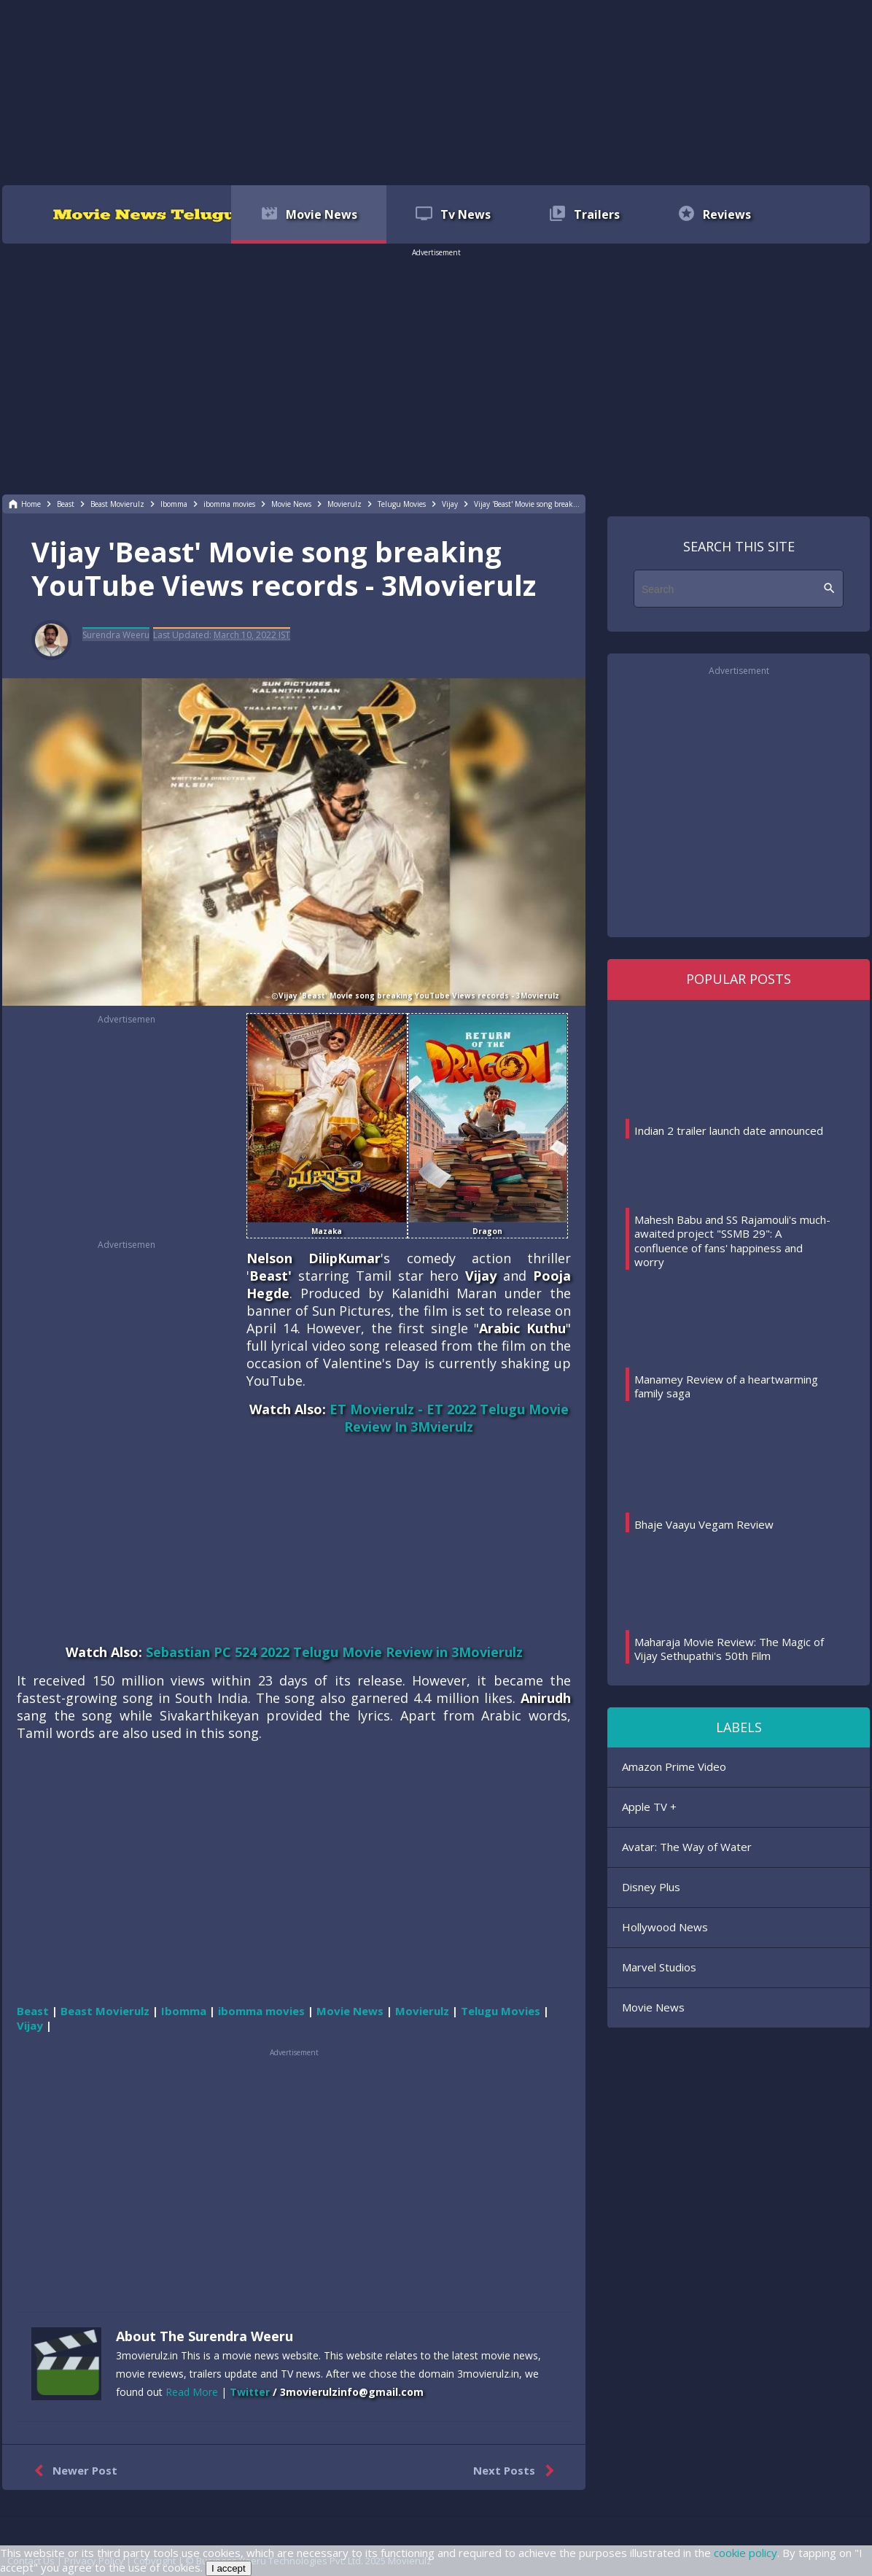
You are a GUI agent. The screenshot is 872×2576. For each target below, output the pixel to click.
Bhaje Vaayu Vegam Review (704, 1524)
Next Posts (516, 2471)
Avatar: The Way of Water (687, 1846)
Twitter (250, 2392)
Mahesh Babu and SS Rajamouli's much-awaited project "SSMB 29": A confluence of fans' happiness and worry (732, 1241)
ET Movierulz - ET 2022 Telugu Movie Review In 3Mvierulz (449, 1417)
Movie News (653, 2007)
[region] (436, 91)
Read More (192, 2392)
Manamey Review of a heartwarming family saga (726, 1386)
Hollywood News (665, 1927)
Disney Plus (651, 1886)
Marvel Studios (659, 1967)
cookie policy (745, 2552)
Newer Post (72, 2471)
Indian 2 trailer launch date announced (728, 1130)
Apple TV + (649, 1806)
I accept (228, 2568)
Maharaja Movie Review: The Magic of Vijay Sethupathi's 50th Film (729, 1649)
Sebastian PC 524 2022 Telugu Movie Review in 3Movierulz (334, 1652)
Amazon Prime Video (674, 1766)
